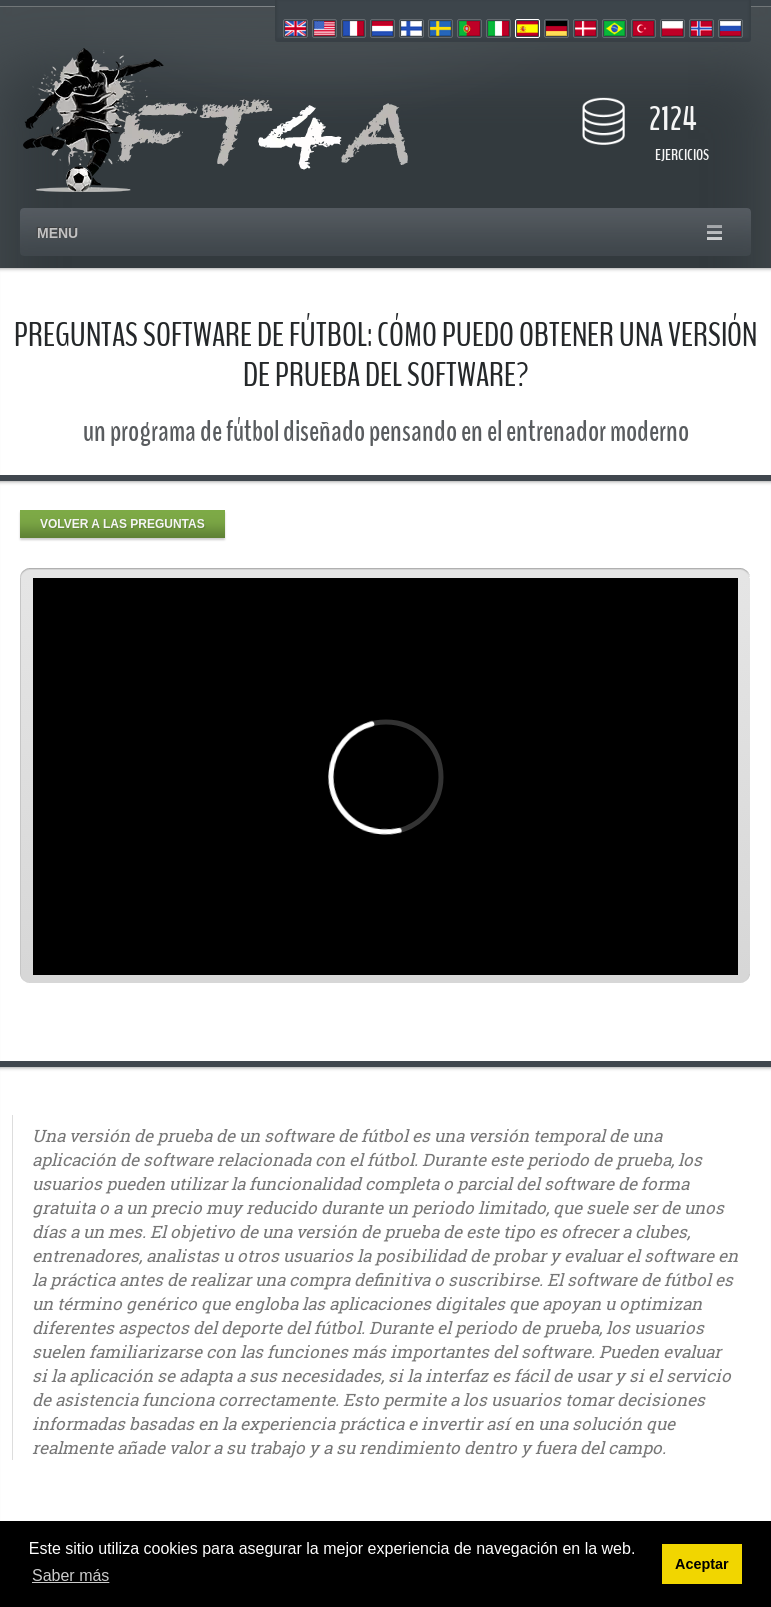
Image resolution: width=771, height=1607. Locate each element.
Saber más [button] (70, 1575)
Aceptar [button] (702, 1564)
